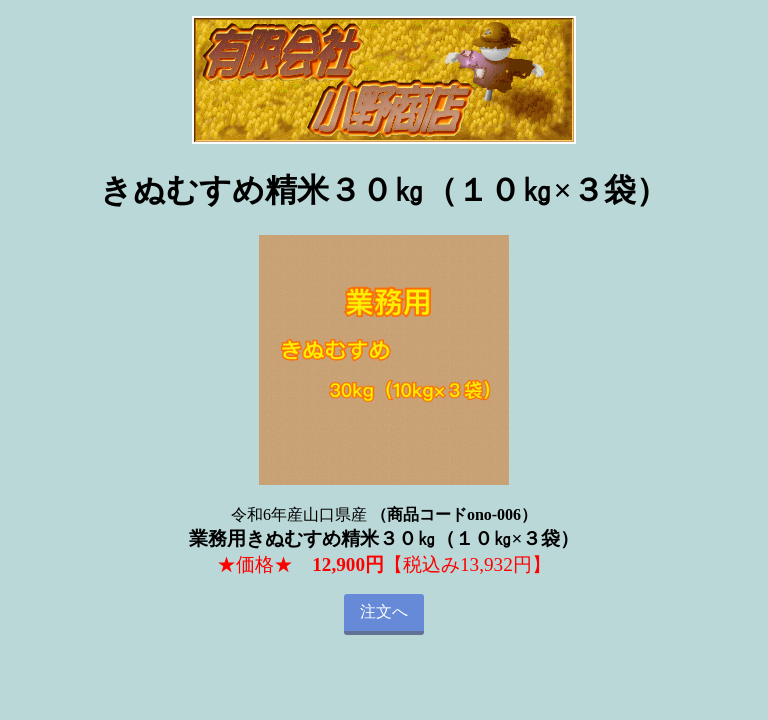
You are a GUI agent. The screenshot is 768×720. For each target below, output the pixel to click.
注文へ (384, 611)
